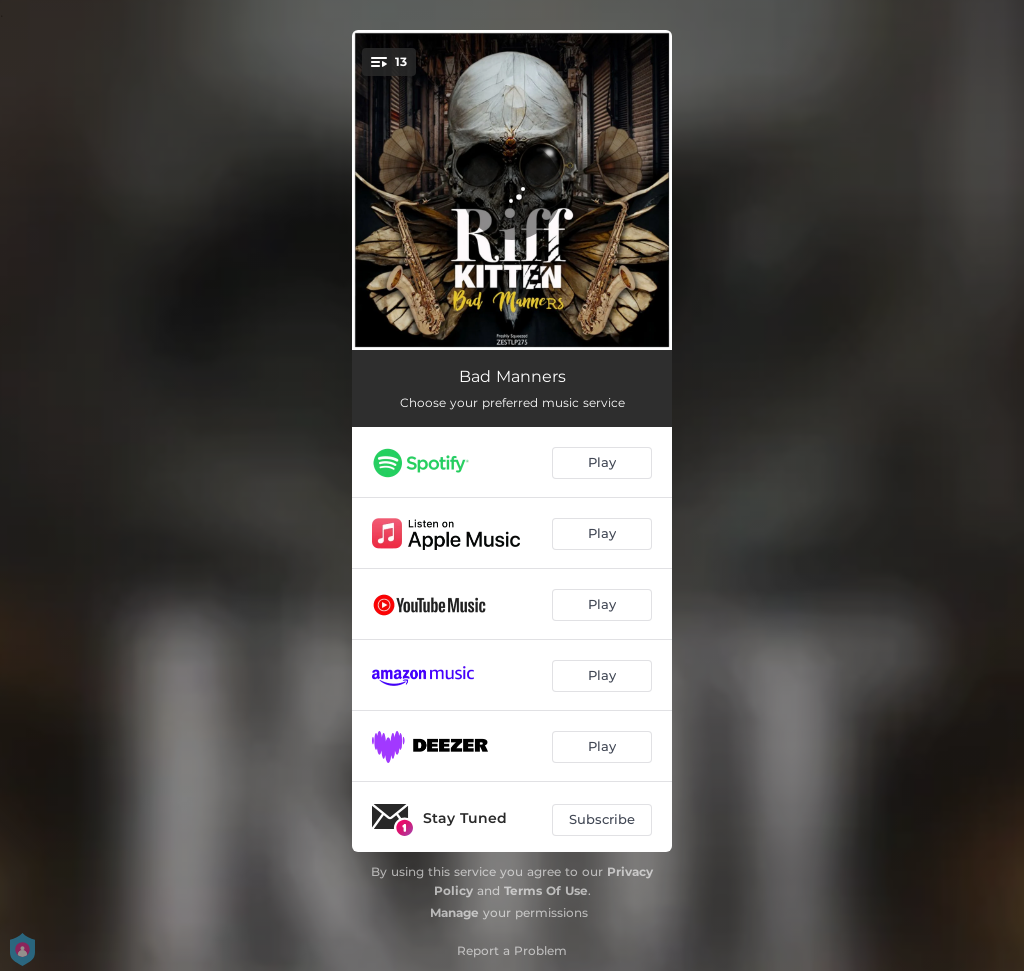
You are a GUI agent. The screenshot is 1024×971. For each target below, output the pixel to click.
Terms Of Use (546, 890)
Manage (454, 912)
